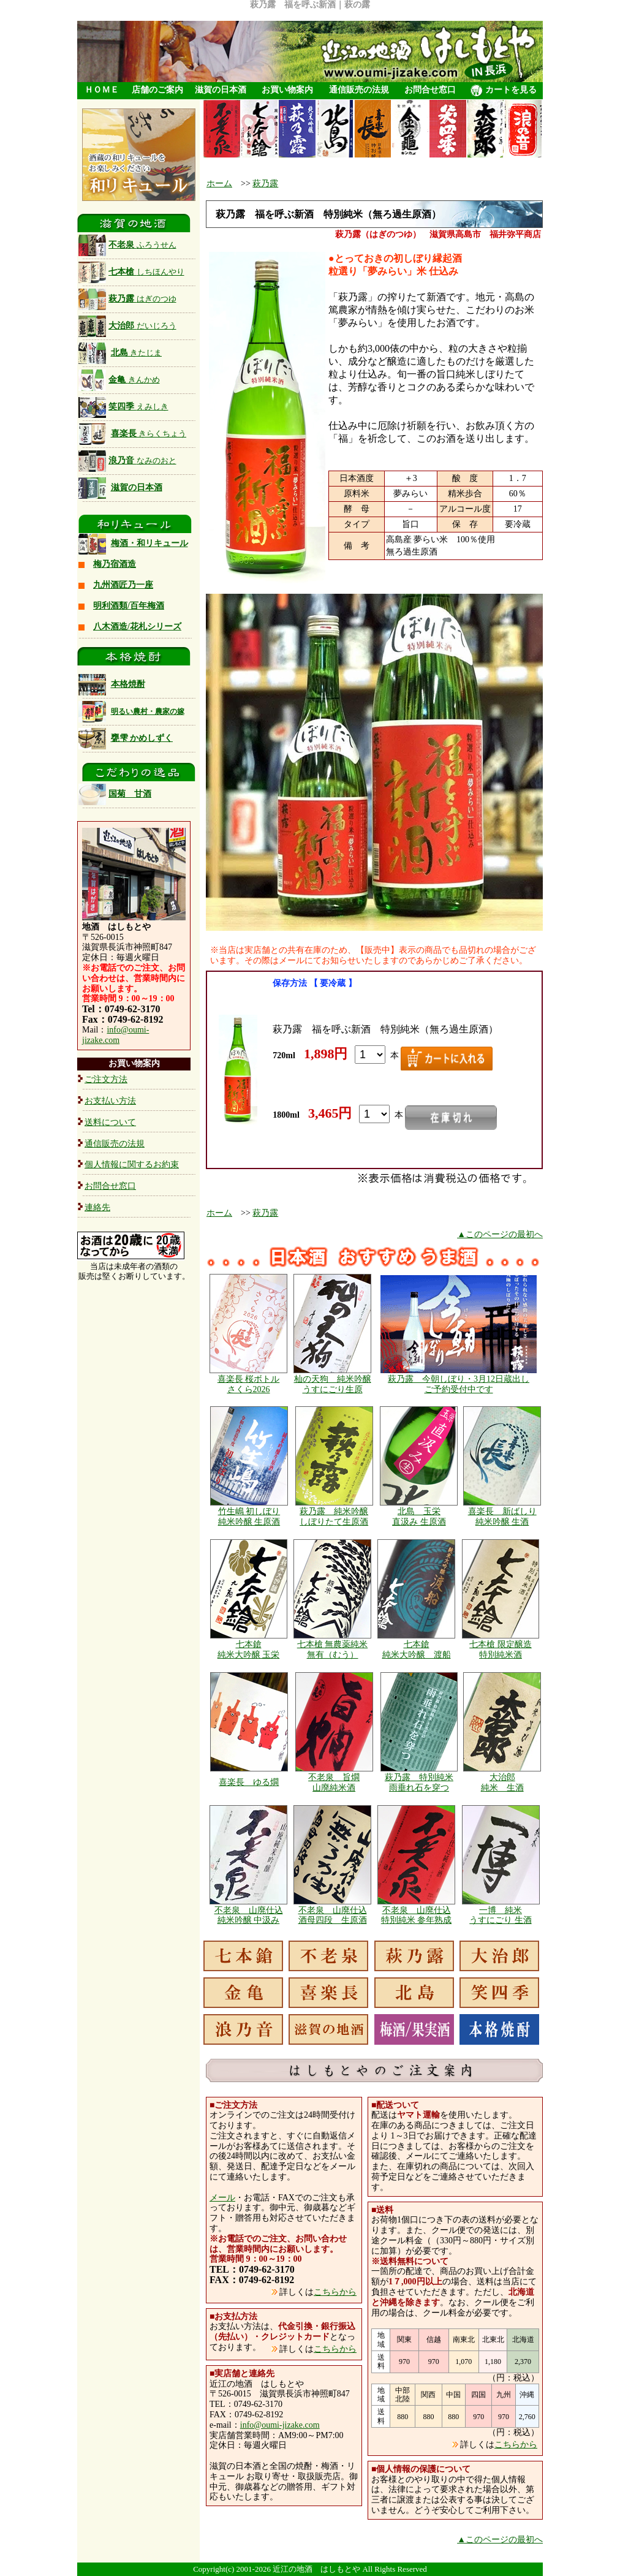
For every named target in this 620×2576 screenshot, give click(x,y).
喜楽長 (149, 433)
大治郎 (127, 325)
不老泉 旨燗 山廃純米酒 (334, 1782)
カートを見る (504, 91)
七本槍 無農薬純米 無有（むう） (332, 1649)
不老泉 (127, 244)
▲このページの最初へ (500, 1234)
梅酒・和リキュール (149, 543)
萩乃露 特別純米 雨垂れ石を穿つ (419, 1782)
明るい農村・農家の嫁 (147, 711)
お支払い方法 (110, 1100)
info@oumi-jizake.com (115, 1035)
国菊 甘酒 (114, 793)
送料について (110, 1122)
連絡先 (97, 1207)
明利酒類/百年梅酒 (128, 605)
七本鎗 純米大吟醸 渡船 (416, 1649)
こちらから (335, 2292)
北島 (136, 352)
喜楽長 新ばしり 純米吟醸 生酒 (502, 1516)
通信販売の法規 (359, 89)
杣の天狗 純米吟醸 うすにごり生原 (332, 1384)
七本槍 (131, 271)
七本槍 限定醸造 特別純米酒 (500, 1649)
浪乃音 (127, 460)
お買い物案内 (287, 89)
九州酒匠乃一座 (123, 584)
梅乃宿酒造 (114, 564)
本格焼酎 (128, 684)
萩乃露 (127, 298)
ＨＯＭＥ (102, 89)
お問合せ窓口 (430, 89)
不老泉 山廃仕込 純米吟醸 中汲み (248, 1915)
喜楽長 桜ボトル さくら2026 (248, 1384)
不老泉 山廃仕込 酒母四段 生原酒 (332, 1915)
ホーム (219, 183)
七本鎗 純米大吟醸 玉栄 (248, 1649)
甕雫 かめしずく (142, 738)
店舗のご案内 (157, 89)
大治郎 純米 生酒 (502, 1782)
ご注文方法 (106, 1079)
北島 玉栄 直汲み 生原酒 (419, 1516)
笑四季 (123, 406)
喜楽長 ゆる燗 (249, 1782)
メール (222, 2197)
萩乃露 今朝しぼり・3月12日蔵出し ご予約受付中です (458, 1384)
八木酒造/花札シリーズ (137, 626)
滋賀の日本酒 (220, 89)
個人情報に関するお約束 (132, 1164)
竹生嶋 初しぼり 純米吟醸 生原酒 (249, 1516)
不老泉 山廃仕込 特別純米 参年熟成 (416, 1915)
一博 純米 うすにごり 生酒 (500, 1915)
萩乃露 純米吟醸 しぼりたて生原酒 (334, 1516)
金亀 (119, 379)
